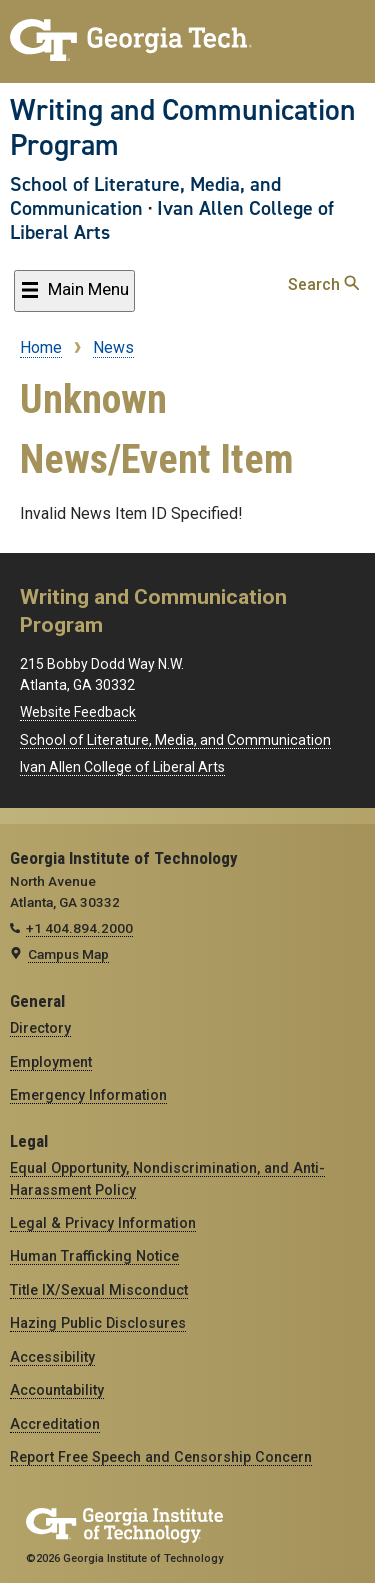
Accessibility (52, 1357)
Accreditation (55, 1424)
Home (41, 347)
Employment (51, 1062)
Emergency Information (88, 1095)
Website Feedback (78, 712)
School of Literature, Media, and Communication (145, 196)
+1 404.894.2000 (79, 928)
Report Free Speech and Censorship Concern (161, 1457)
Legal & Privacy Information (103, 1223)
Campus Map (68, 954)
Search (323, 284)
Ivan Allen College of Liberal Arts (172, 220)
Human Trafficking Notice (94, 1256)
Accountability (57, 1390)
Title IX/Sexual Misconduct (99, 1290)
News (113, 347)
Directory (40, 1028)
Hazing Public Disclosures (98, 1323)
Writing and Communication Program (183, 127)
